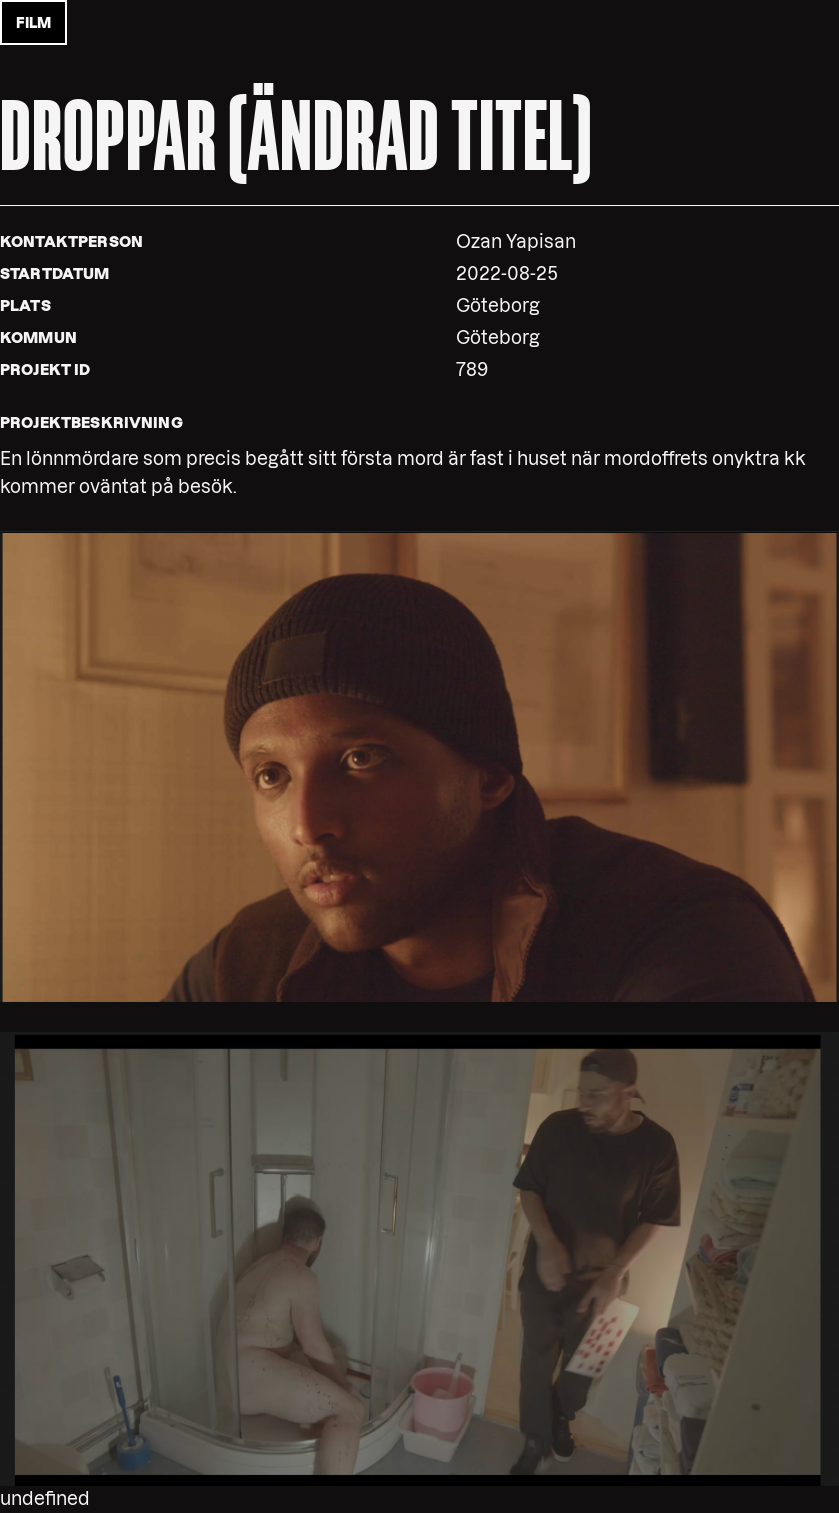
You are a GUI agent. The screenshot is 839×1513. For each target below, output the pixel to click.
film (33, 23)
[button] (419, 765)
